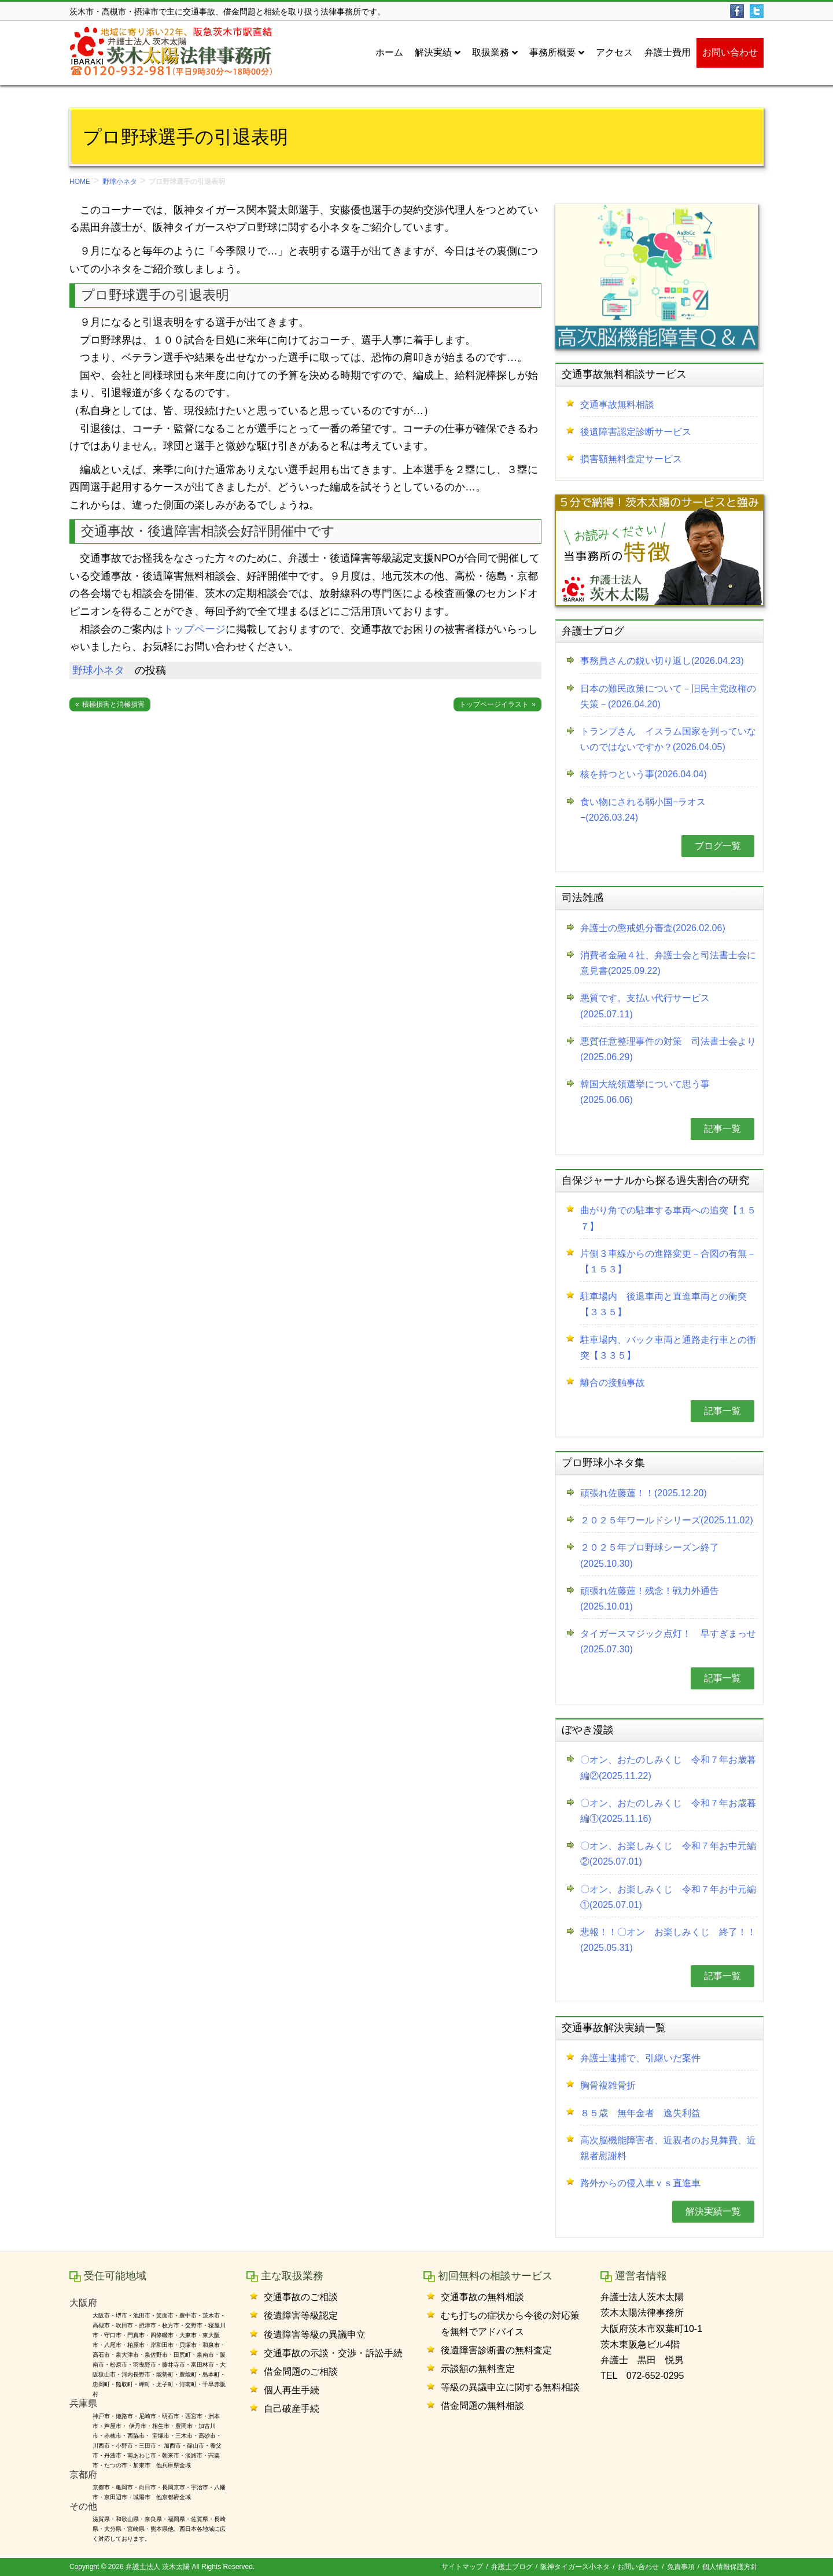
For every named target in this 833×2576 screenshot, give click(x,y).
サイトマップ (462, 2567)
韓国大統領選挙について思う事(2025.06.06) (645, 1092)
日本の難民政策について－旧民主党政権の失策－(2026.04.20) (668, 696)
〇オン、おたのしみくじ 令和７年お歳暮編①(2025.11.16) (668, 1811)
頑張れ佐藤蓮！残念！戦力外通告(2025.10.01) (649, 1598)
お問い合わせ (638, 2567)
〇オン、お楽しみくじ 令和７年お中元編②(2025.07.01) (668, 1853)
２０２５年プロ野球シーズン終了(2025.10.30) (649, 1555)
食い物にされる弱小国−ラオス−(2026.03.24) (643, 809)
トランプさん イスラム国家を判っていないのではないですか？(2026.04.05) (668, 739)
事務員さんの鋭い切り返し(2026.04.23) (662, 661)
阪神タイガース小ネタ (575, 2567)
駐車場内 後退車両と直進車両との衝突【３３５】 (663, 1304)
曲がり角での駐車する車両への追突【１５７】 (668, 1218)
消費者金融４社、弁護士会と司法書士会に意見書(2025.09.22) (668, 963)
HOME (79, 182)
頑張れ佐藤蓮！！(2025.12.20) (643, 1493)
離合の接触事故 (612, 1382)
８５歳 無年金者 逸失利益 (640, 2113)
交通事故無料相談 (617, 404)
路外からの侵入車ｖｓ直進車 (640, 2183)
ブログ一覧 (718, 846)
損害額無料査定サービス (631, 459)
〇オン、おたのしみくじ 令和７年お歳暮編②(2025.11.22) (668, 1767)
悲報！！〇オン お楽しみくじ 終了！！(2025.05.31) (668, 1940)
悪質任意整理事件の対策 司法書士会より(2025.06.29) (668, 1049)
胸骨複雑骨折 (608, 2085)
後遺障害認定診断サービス (635, 432)
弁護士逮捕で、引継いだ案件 (640, 2058)
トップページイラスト (494, 704)
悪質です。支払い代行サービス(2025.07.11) (645, 1005)
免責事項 (681, 2567)
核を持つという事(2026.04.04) (643, 774)
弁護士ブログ (512, 2567)
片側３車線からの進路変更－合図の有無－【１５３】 (668, 1261)
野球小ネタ (119, 182)
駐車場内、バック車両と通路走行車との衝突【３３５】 (668, 1347)
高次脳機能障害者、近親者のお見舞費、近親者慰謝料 (668, 2148)
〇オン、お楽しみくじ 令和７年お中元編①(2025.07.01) (668, 1897)
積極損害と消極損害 (113, 704)
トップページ (194, 629)
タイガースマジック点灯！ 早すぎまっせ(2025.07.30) (668, 1641)
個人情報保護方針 (730, 2567)
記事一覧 (722, 1129)
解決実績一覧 (713, 2211)
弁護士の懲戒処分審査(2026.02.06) (652, 928)
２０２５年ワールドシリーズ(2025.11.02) (666, 1520)
